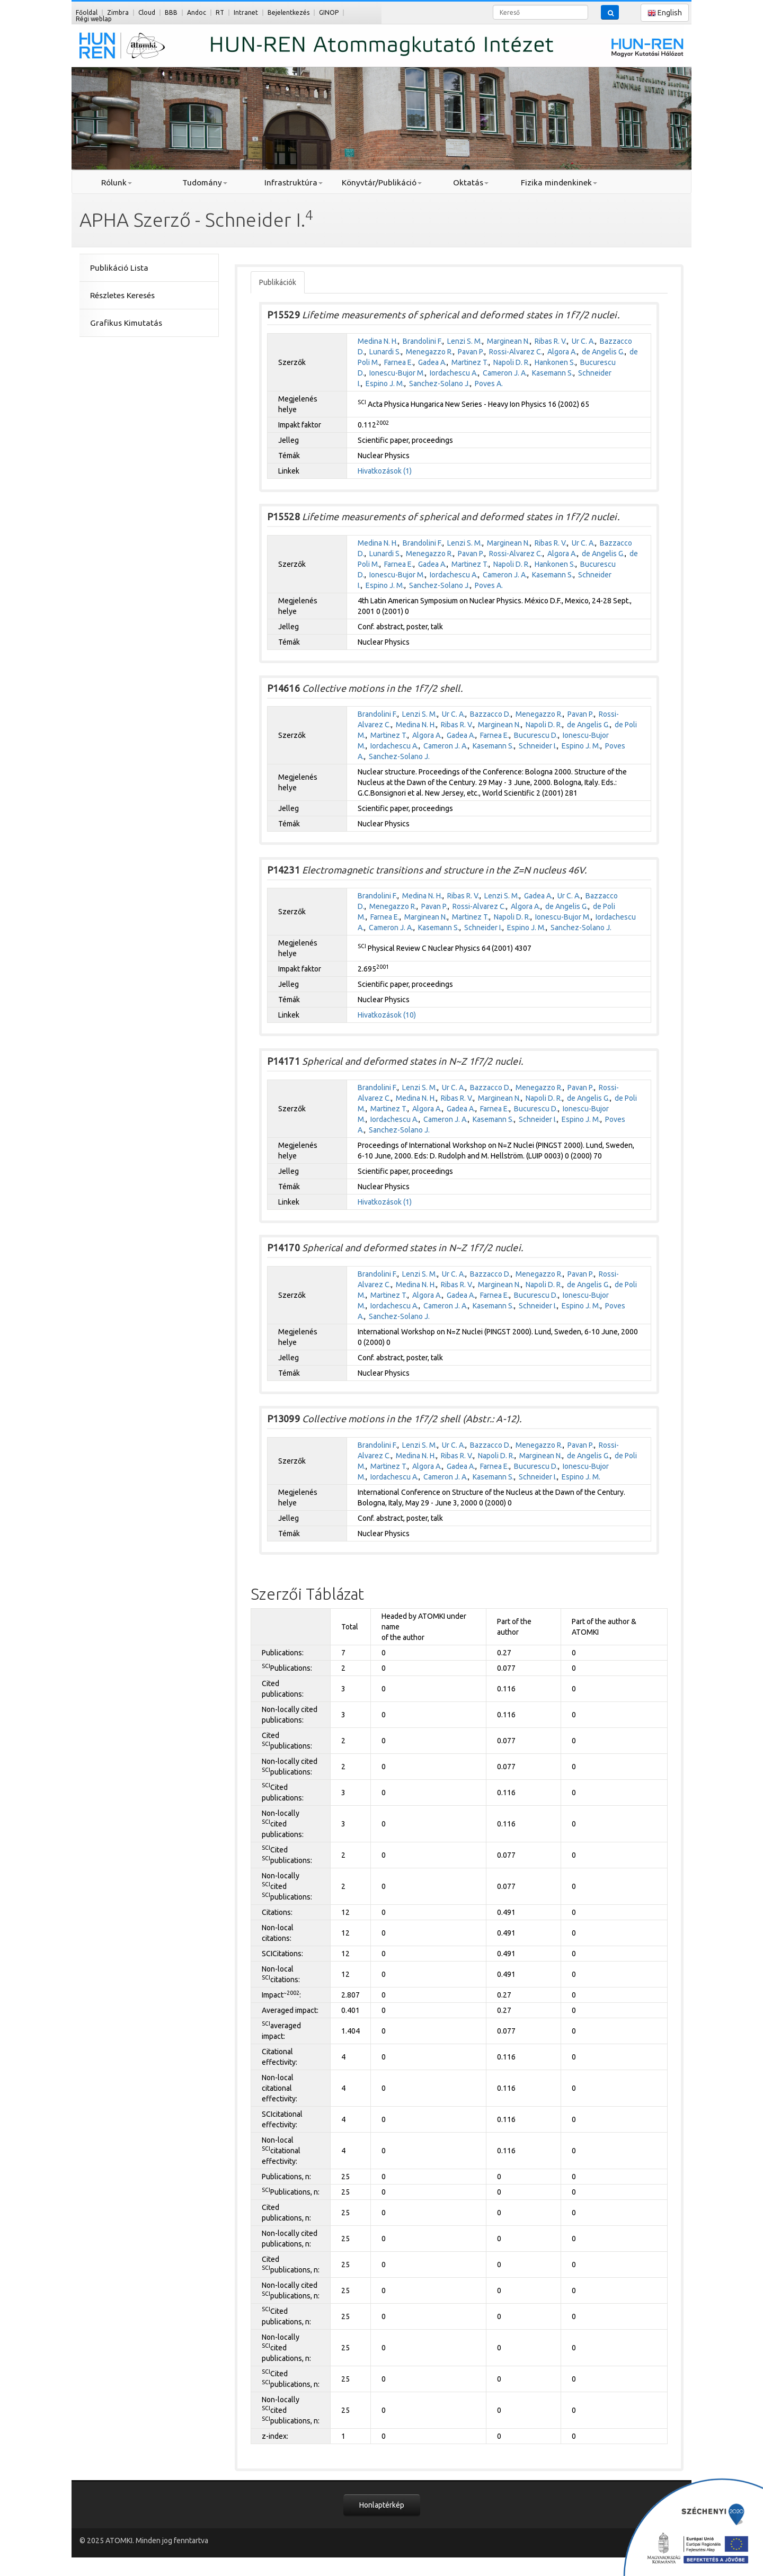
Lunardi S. (385, 351)
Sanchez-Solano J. (439, 383)
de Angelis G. (603, 351)
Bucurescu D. (536, 735)
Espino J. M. (385, 383)
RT (220, 12)
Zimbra (118, 12)
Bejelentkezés (288, 12)
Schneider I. (538, 746)
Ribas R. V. (551, 341)
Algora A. (562, 351)
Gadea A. (432, 362)
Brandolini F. (422, 341)
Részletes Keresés (122, 295)
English (664, 12)
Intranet (246, 12)
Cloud (146, 12)
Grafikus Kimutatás (126, 322)
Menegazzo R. (429, 351)
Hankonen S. (555, 362)
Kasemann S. (552, 373)
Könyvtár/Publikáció (382, 182)
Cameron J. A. (505, 373)
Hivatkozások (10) (387, 1015)
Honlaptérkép (381, 2505)
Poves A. (489, 383)
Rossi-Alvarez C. (516, 351)
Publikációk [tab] (277, 282)
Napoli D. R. (511, 362)
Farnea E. (398, 362)
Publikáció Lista (119, 267)
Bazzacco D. (490, 714)
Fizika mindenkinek (559, 182)
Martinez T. (470, 362)
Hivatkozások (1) (385, 471)
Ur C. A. (583, 341)
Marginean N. (508, 341)
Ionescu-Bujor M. (397, 373)
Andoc (196, 12)
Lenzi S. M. (464, 341)
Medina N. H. (378, 341)
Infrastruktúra (293, 182)
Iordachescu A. (454, 373)
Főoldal (86, 12)
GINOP (329, 12)
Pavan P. (471, 351)
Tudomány (204, 182)
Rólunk (116, 182)
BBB (171, 12)
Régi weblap (94, 18)
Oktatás (471, 182)
